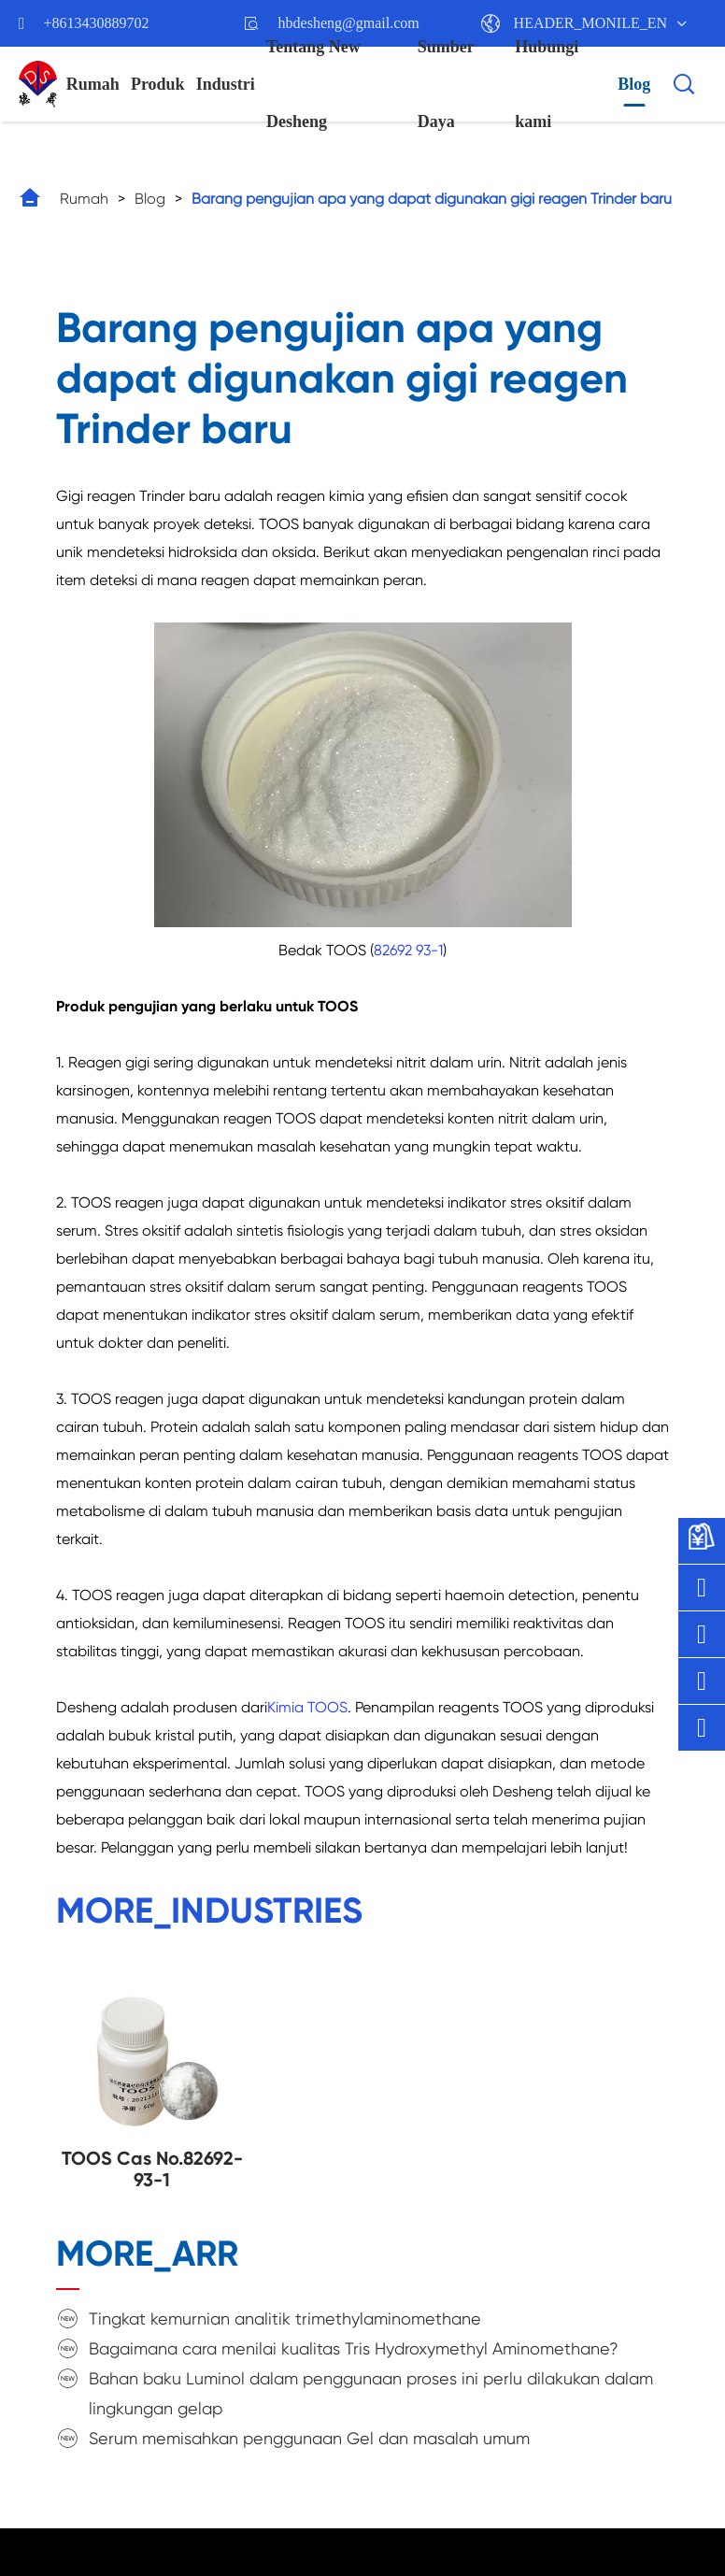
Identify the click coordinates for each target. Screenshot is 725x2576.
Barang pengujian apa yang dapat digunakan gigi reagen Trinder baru (432, 199)
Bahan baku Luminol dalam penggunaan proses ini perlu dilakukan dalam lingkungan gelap (371, 2393)
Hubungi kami (546, 84)
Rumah (93, 84)
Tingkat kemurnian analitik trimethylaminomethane (285, 2318)
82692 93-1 (408, 950)
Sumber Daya (446, 84)
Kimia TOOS (307, 1707)
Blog (634, 84)
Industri (225, 84)
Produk (158, 84)
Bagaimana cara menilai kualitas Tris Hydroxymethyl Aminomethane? (353, 2348)
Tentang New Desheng (313, 84)
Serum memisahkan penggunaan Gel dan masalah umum (309, 2438)
